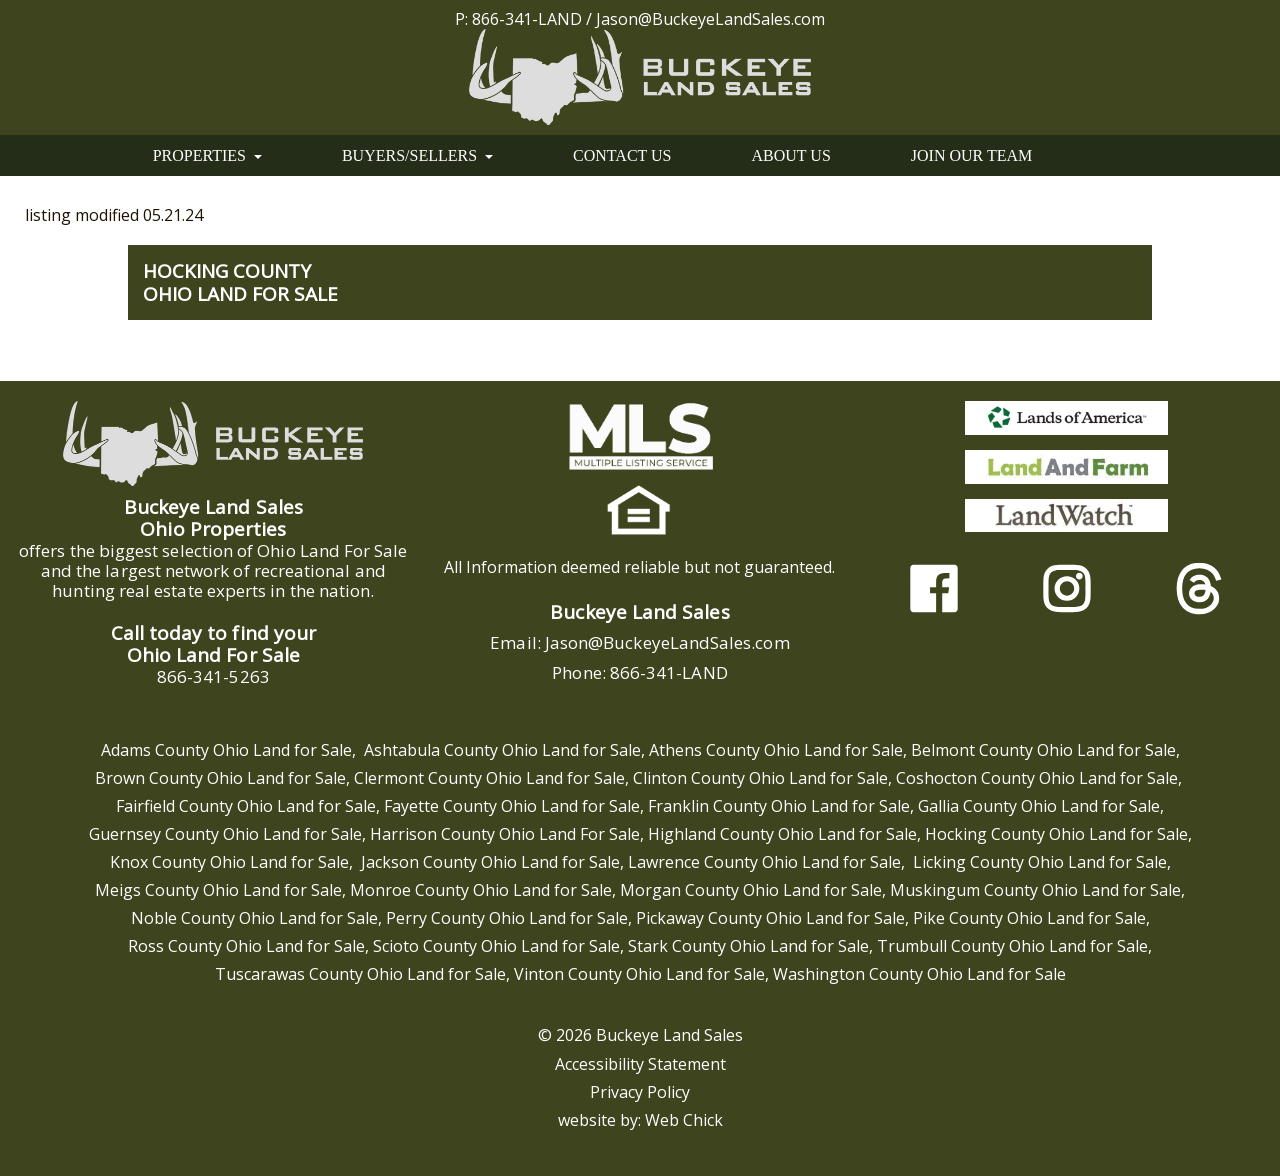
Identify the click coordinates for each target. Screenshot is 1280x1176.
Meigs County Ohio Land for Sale (218, 890)
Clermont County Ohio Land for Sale (489, 778)
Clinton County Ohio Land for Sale (760, 778)
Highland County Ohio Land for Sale (782, 834)
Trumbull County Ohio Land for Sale (1012, 946)
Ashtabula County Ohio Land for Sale (502, 750)
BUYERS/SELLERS (417, 155)
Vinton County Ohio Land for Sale (639, 974)
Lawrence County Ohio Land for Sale (764, 862)
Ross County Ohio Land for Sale (246, 946)
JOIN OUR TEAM (971, 155)
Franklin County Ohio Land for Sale (779, 806)
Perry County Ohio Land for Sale (507, 918)
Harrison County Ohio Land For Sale (505, 834)
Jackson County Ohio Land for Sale (490, 862)
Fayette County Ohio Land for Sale (512, 806)
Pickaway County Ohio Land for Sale (770, 918)
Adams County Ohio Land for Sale (226, 750)
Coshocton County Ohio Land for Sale (1037, 778)
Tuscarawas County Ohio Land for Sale (360, 974)
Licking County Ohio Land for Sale (1040, 862)
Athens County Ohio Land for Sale (776, 750)
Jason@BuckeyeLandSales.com (710, 19)
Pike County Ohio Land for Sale (1029, 918)
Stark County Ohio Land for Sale (748, 946)
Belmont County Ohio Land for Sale (1043, 750)
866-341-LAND (527, 19)
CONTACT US (622, 155)
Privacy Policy (640, 1092)
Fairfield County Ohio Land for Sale (246, 806)
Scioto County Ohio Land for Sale (496, 946)
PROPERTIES (207, 155)
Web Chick (684, 1120)
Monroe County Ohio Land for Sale (481, 890)
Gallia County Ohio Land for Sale (1039, 806)
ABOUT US (791, 155)
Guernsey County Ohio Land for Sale (225, 834)
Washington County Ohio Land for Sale (919, 974)
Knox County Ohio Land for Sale (229, 862)
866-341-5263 (213, 676)
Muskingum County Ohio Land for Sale (1035, 890)
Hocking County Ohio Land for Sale (1056, 834)
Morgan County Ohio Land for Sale (751, 890)
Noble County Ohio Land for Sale (254, 918)
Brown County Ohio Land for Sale (220, 778)
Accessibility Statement (640, 1064)
